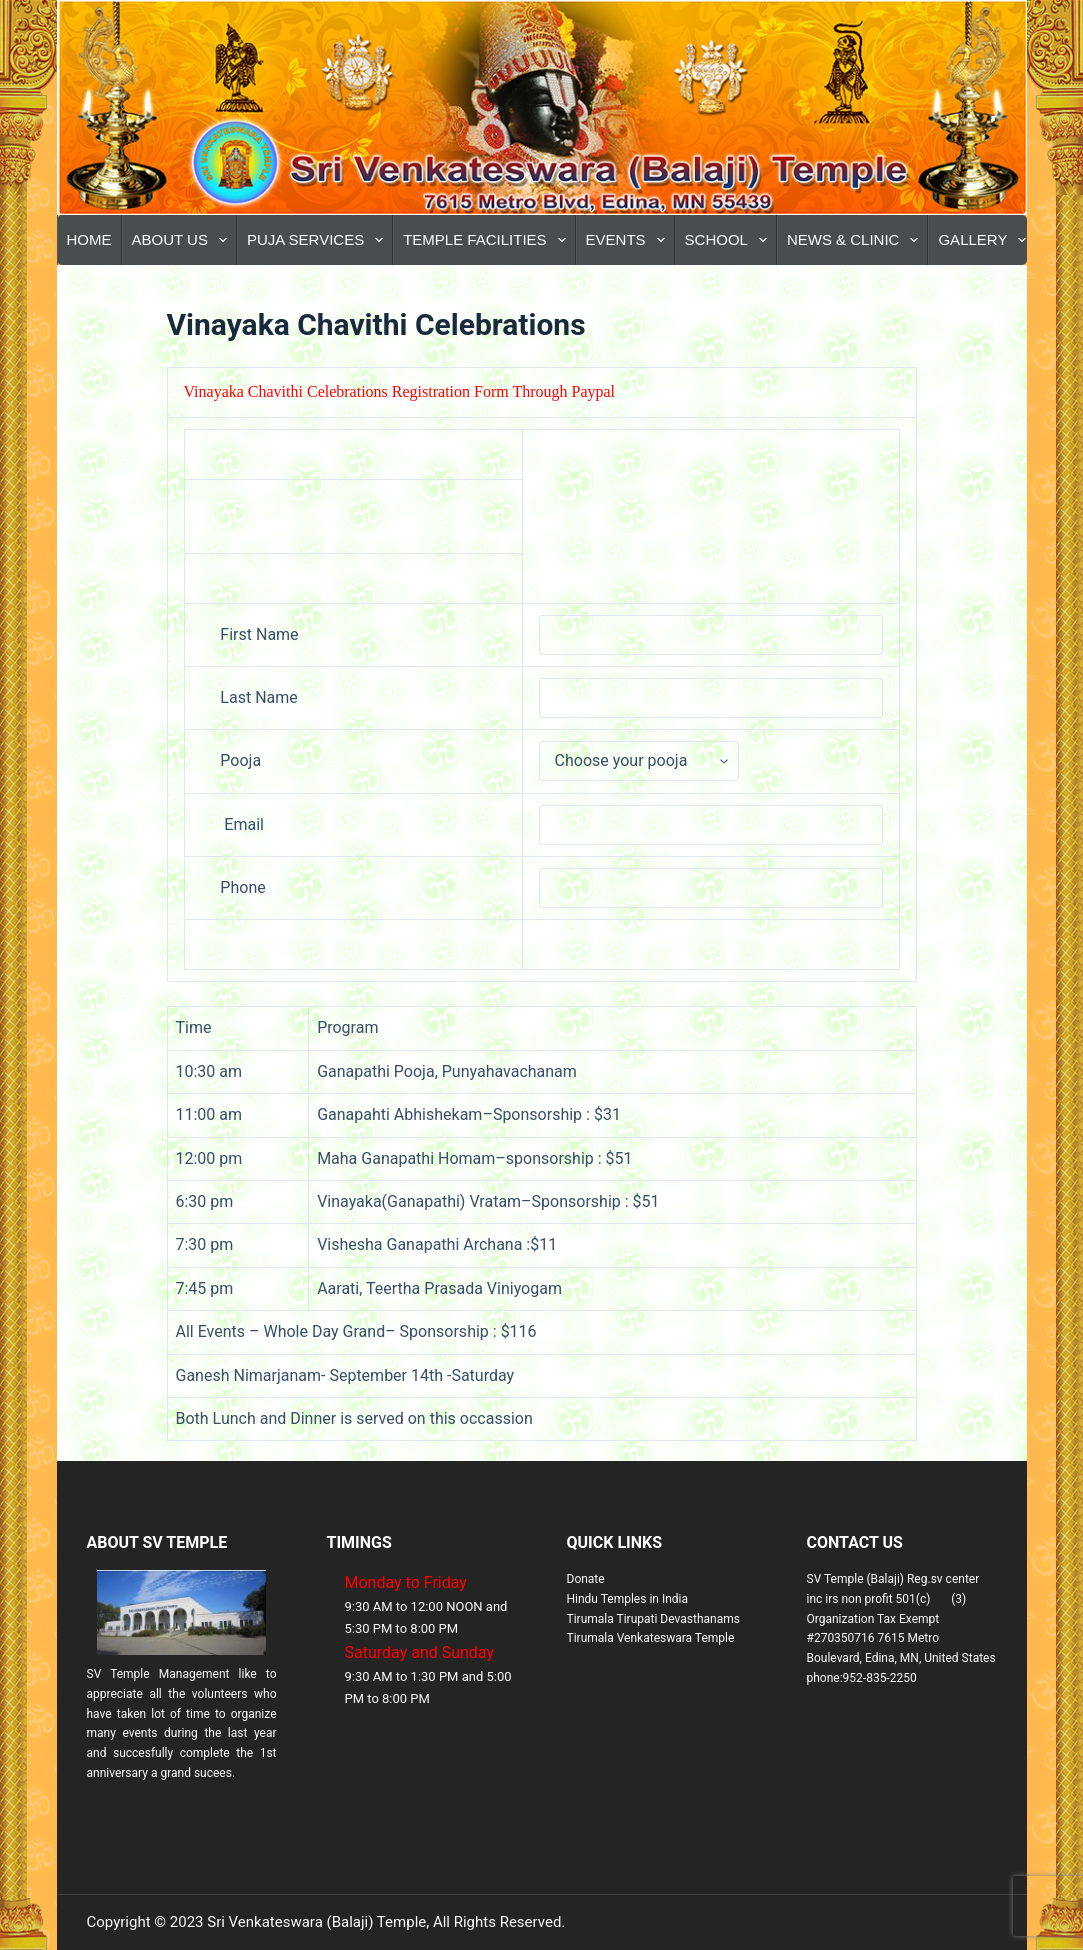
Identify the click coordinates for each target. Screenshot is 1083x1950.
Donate (586, 1579)
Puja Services (319, 240)
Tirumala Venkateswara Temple (651, 1638)
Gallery (986, 240)
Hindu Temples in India (628, 1599)
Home (89, 239)
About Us (183, 240)
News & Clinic (857, 240)
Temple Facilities (488, 240)
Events (629, 240)
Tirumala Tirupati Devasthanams (653, 1619)
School (730, 240)
